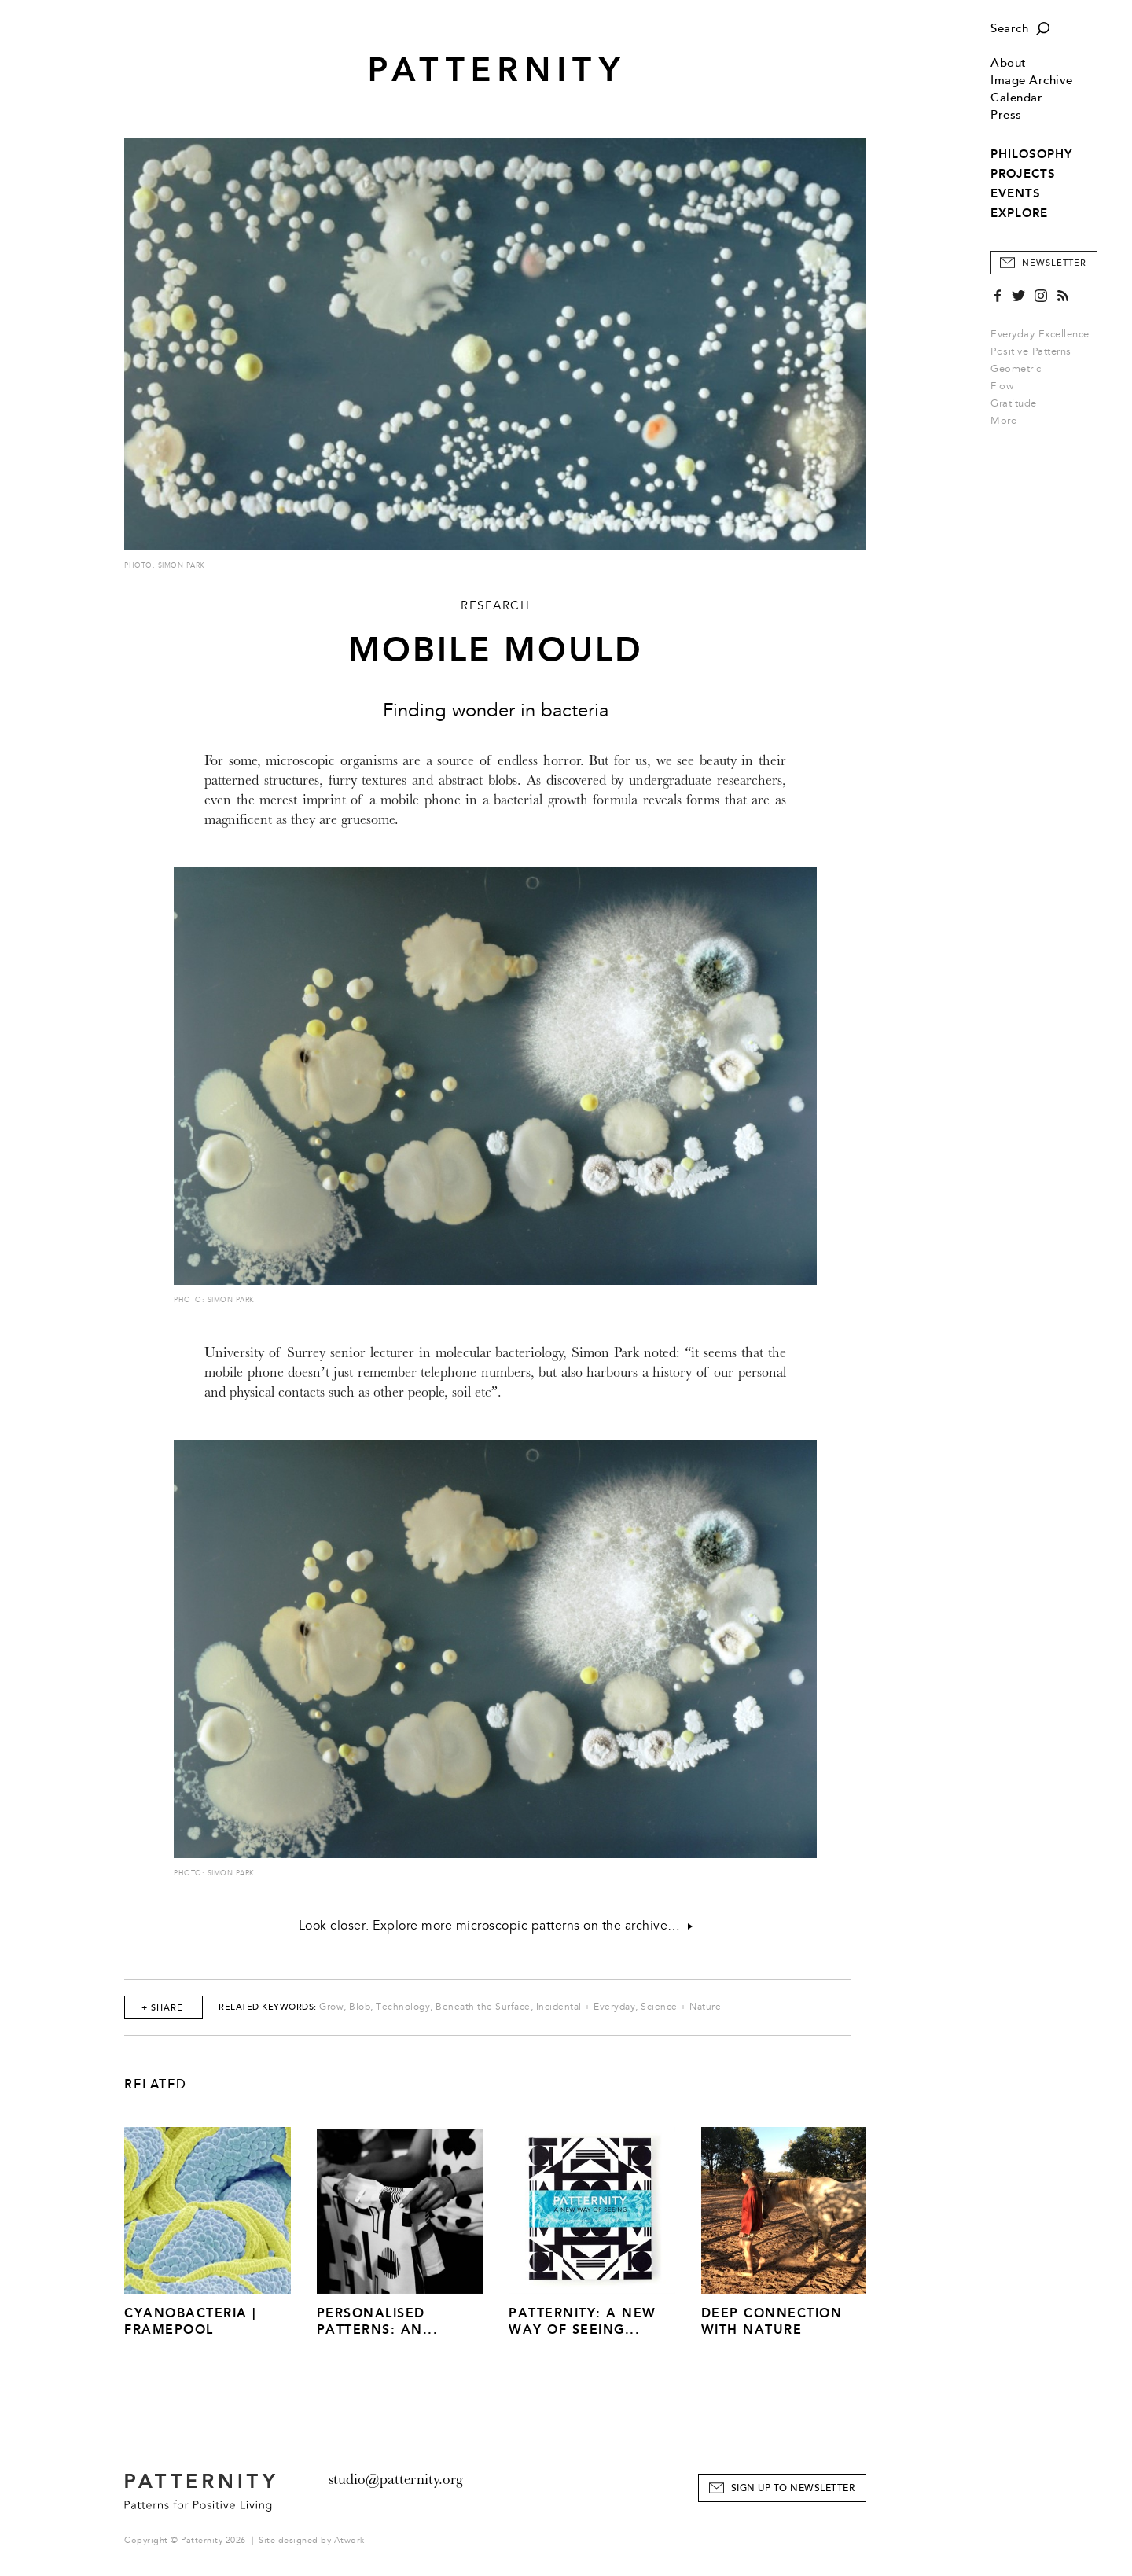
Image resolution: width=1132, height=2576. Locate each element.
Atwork (349, 2540)
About (1008, 63)
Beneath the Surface (483, 2007)
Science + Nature (681, 2007)
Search (1009, 28)
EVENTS (1015, 193)
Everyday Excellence (1040, 334)
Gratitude (1013, 403)
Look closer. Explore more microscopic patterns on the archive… (496, 1926)
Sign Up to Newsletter (793, 2488)
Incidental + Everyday (586, 2007)
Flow (1001, 386)
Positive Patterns (1030, 351)
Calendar (1016, 98)
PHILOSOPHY (1031, 154)
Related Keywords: (268, 2007)
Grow (331, 2007)
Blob (359, 2007)
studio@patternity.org (396, 2479)
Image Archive (1031, 80)
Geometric (1016, 368)
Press (1006, 115)
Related (155, 2084)
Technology (403, 2007)
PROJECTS (1023, 174)
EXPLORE (1019, 213)
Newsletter (1054, 263)
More (1008, 420)
